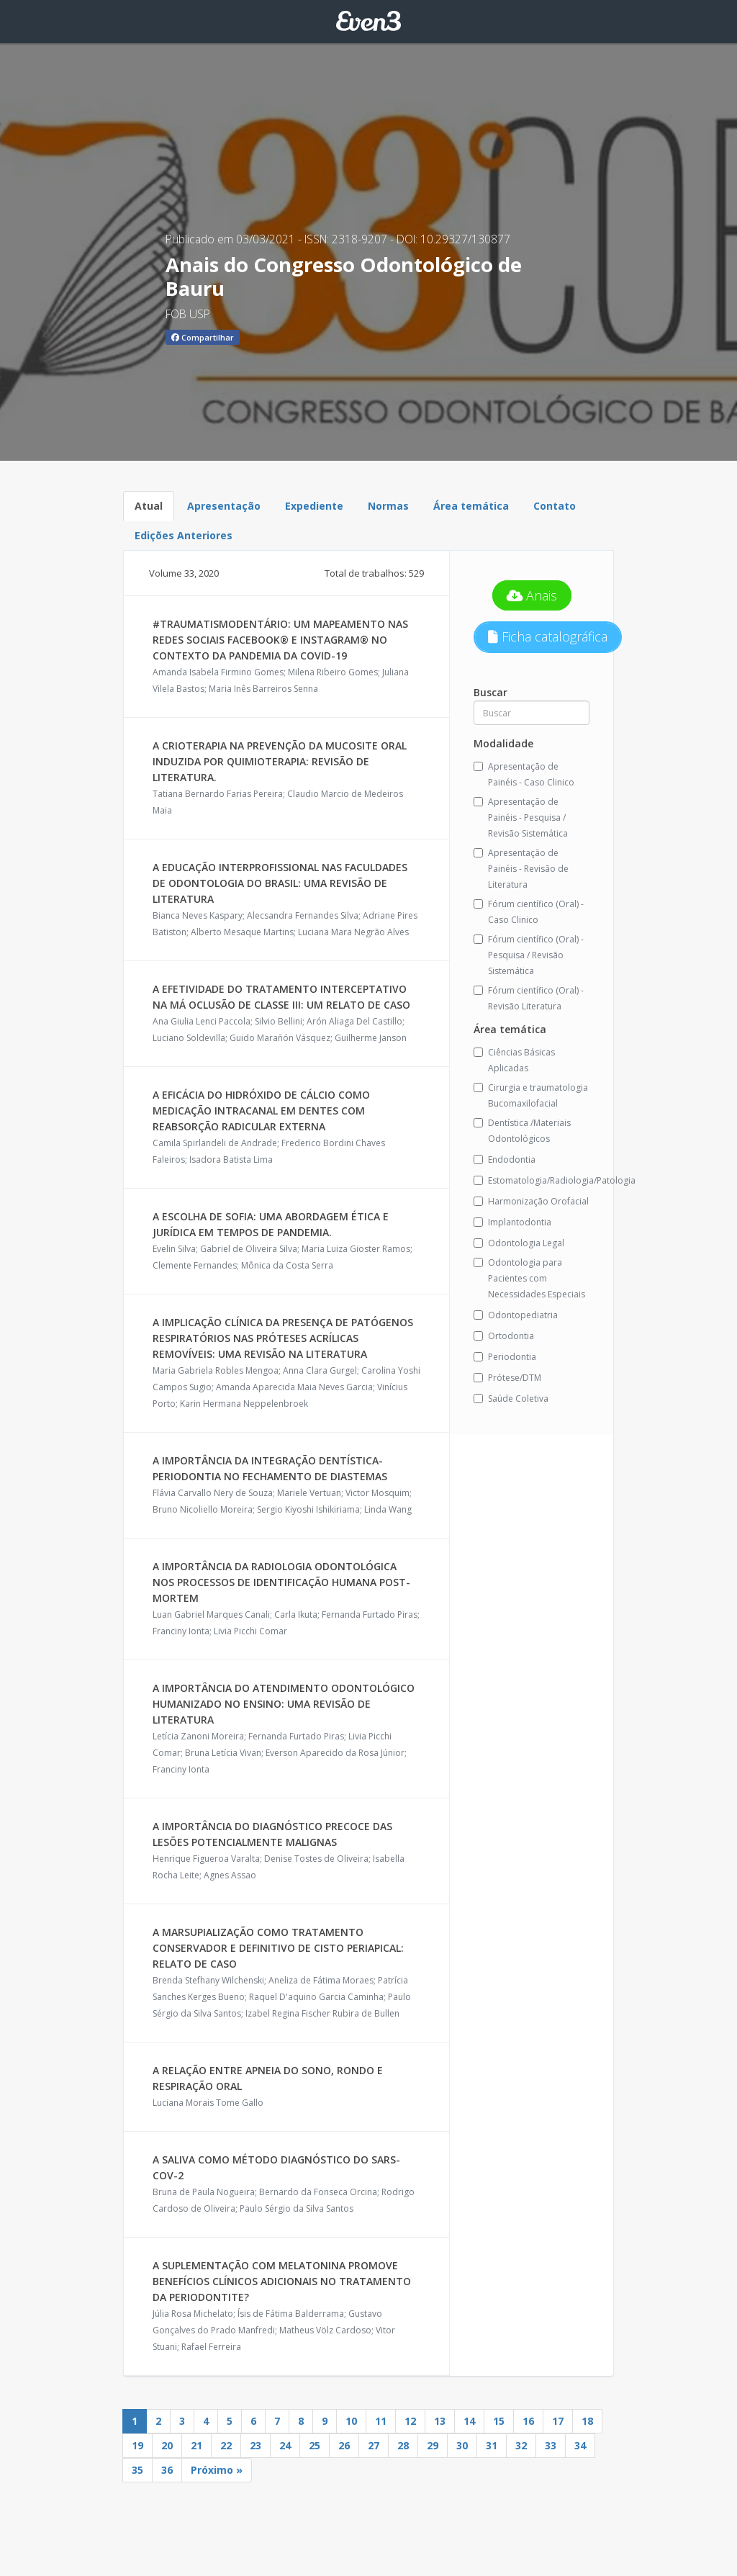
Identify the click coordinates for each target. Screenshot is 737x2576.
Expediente (314, 506)
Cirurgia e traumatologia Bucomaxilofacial (531, 1095)
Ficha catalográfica (547, 636)
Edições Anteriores (183, 535)
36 (167, 2470)
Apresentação (224, 506)
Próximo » (217, 2470)
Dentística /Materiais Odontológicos (522, 1131)
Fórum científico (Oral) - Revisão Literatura (529, 998)
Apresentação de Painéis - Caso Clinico (524, 774)
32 (521, 2445)
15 (499, 2421)
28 (403, 2445)
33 (550, 2445)
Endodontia (504, 1159)
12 (410, 2421)
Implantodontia (512, 1222)
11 (380, 2421)
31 (491, 2445)
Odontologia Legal (519, 1243)
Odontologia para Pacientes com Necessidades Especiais (529, 1278)
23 (255, 2445)
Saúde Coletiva (511, 1398)
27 (373, 2445)
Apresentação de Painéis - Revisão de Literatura (521, 869)
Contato (554, 506)
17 (558, 2421)
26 (344, 2445)
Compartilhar (202, 337)
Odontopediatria (516, 1315)
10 (351, 2421)
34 (580, 2445)
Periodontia (505, 1357)
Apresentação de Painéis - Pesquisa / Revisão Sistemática (521, 817)
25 (314, 2445)
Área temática (471, 506)
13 (440, 2421)
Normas (388, 506)
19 (137, 2445)
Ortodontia (504, 1336)
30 (462, 2445)
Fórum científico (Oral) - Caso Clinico (529, 912)
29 (432, 2445)
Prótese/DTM (507, 1378)
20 (167, 2445)
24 (285, 2445)
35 (137, 2470)
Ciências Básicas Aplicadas (514, 1060)
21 (196, 2445)
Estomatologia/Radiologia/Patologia (531, 1180)
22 (226, 2445)
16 (528, 2421)
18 (587, 2421)
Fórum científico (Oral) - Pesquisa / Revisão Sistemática (529, 955)
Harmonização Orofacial (531, 1201)
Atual (149, 506)
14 (469, 2421)
